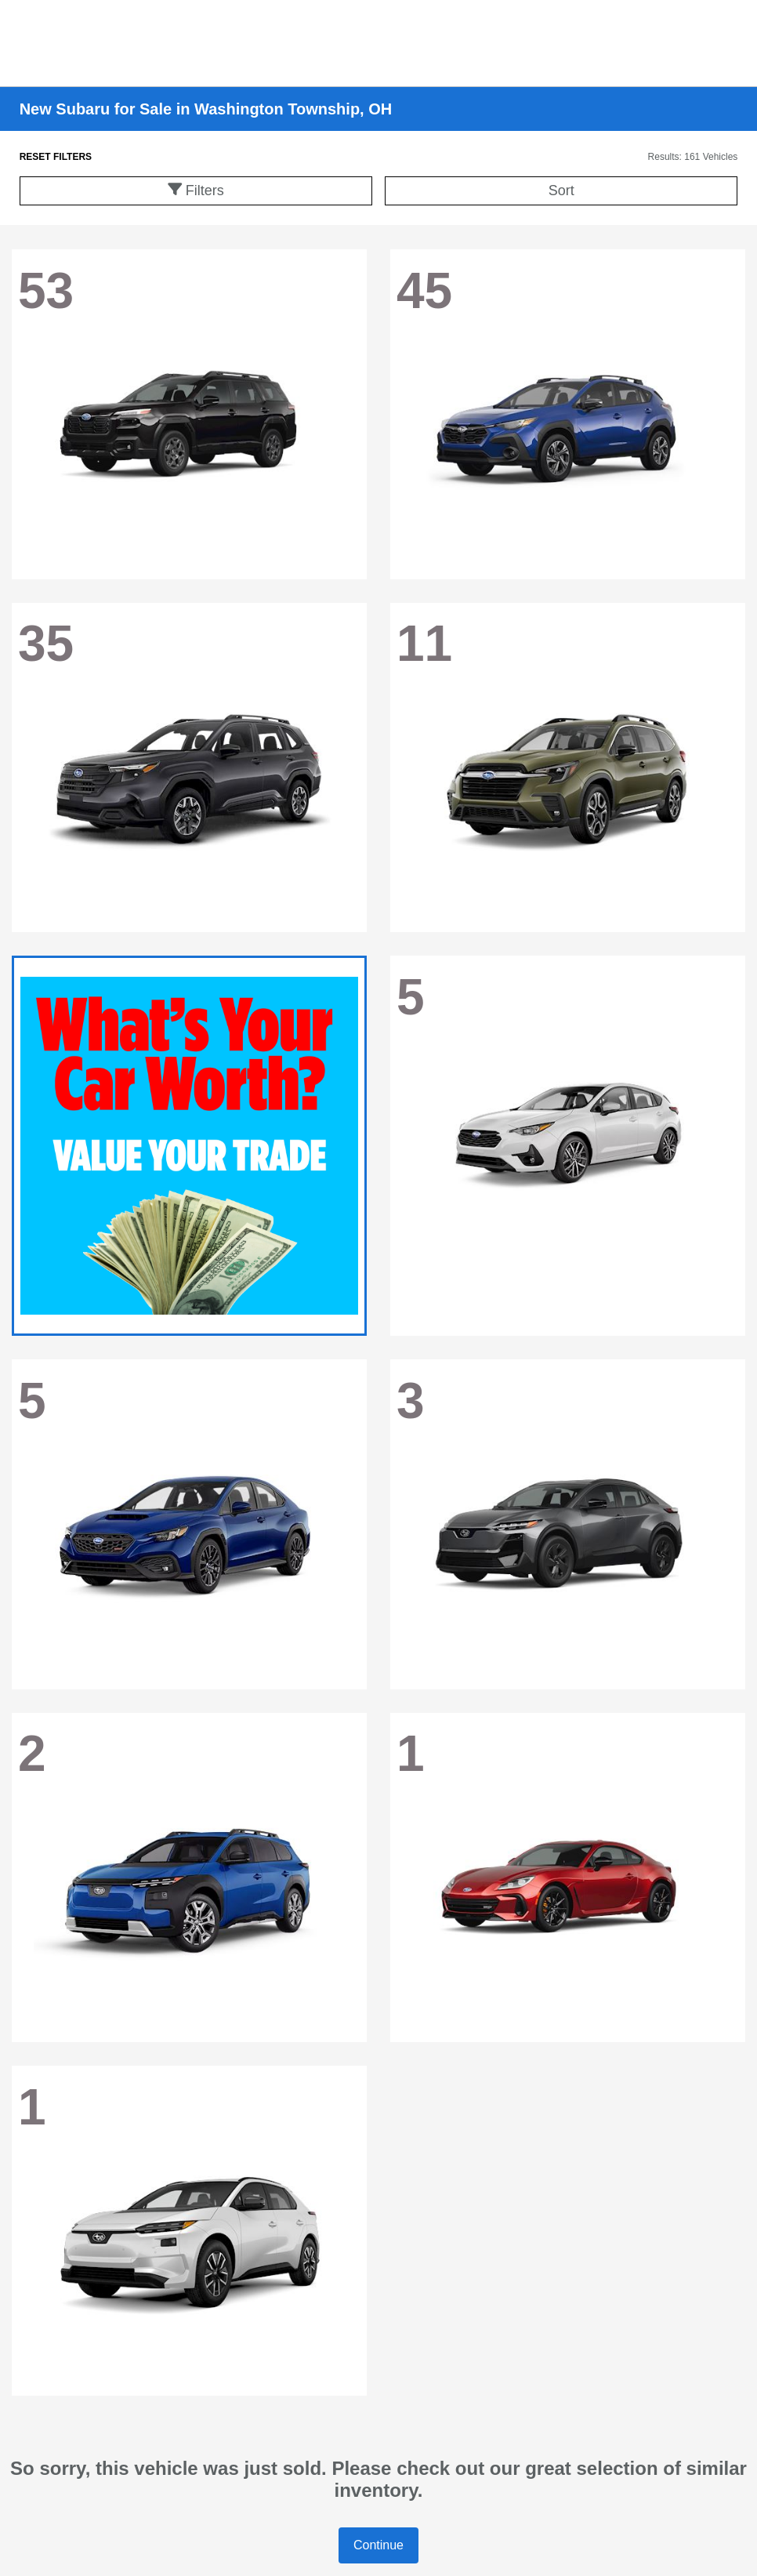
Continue (378, 2545)
